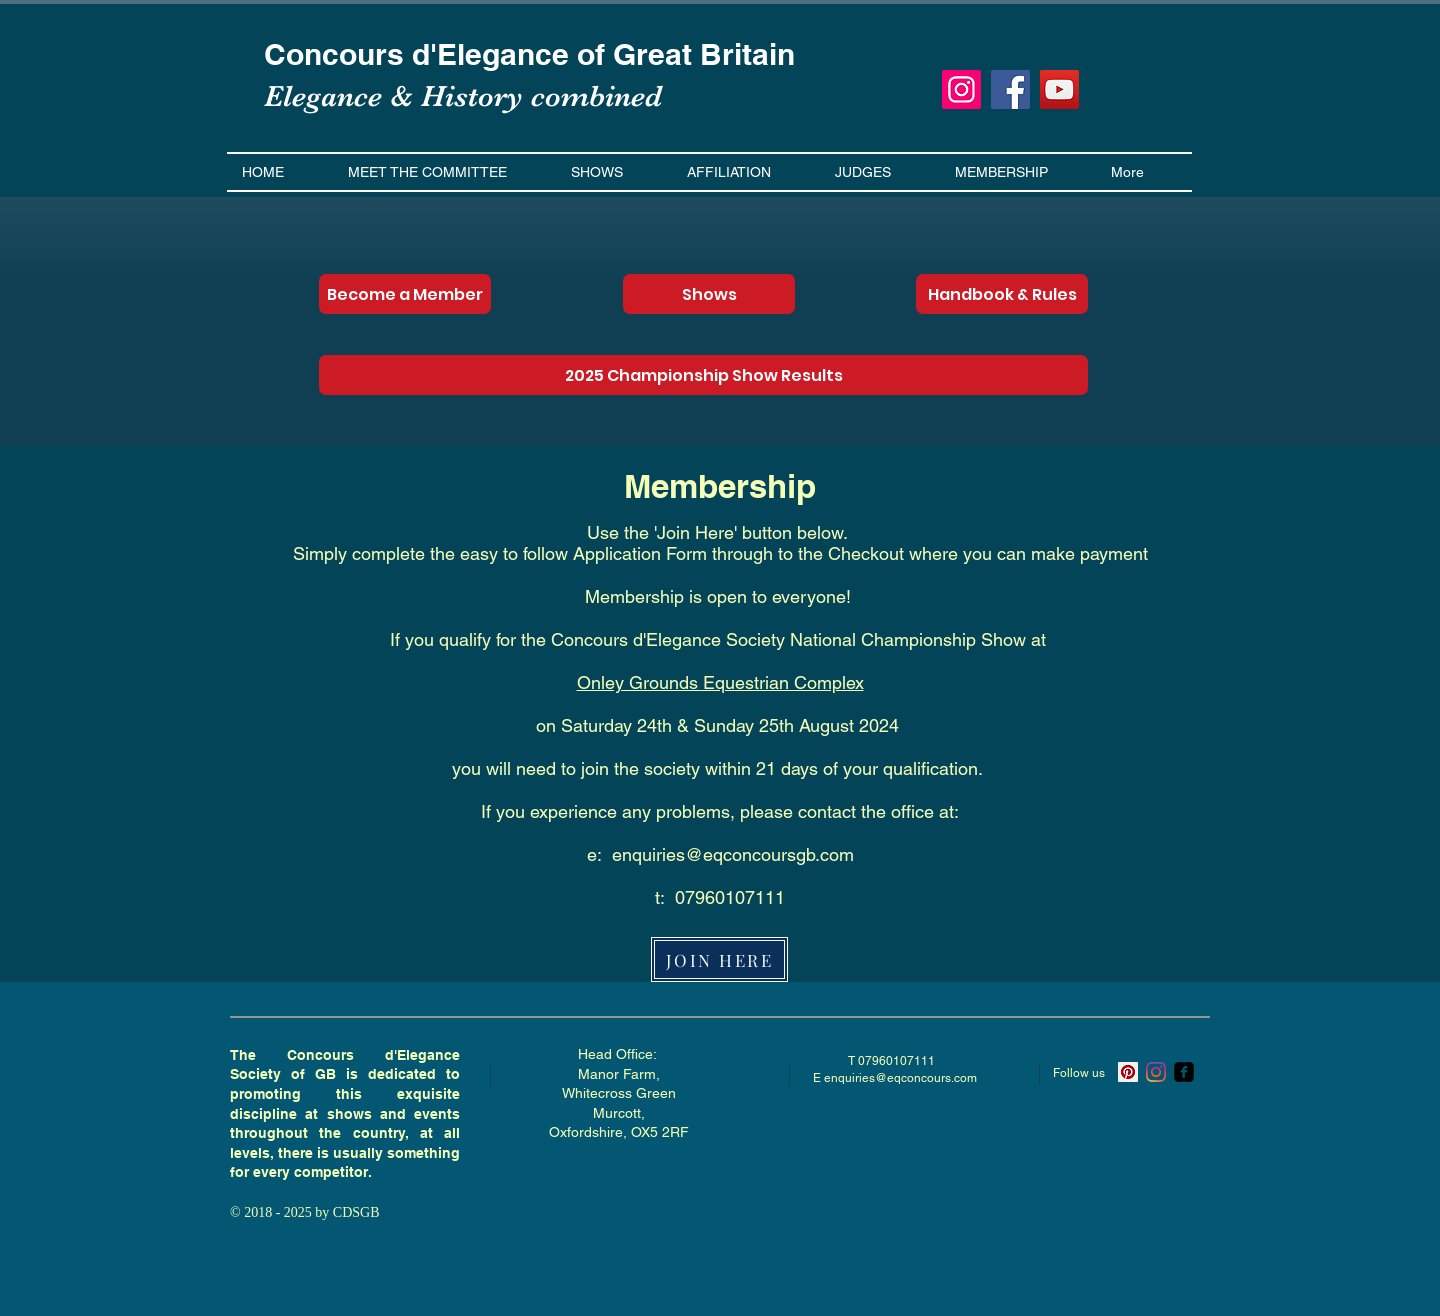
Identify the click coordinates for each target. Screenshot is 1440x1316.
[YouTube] (1059, 89)
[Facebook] (1010, 89)
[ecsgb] (1184, 1072)
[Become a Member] (405, 294)
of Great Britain (686, 54)
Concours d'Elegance (420, 54)
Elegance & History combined (463, 96)
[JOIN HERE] (719, 959)
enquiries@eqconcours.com (900, 1078)
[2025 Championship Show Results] (703, 375)
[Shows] (709, 294)
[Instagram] (961, 89)
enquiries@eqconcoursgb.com (733, 854)
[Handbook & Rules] (1002, 294)
